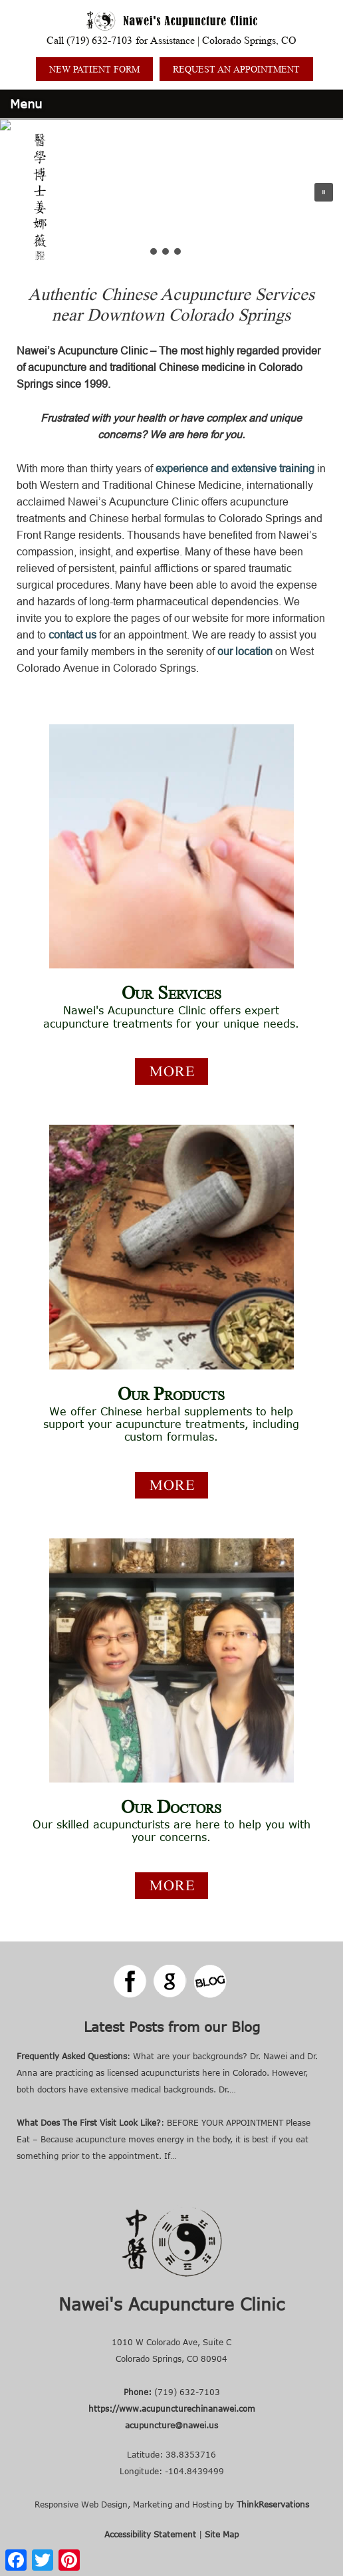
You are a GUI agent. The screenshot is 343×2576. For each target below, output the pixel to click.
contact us (72, 635)
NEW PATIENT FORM (94, 69)
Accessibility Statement (150, 2534)
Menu (26, 103)
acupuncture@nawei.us (171, 2425)
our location (245, 651)
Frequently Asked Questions (72, 2056)
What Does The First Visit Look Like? (89, 2122)
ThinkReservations (273, 2504)
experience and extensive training (235, 468)
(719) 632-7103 (99, 40)
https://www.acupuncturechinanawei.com (171, 2408)
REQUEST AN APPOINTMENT (236, 69)
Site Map (222, 2534)
